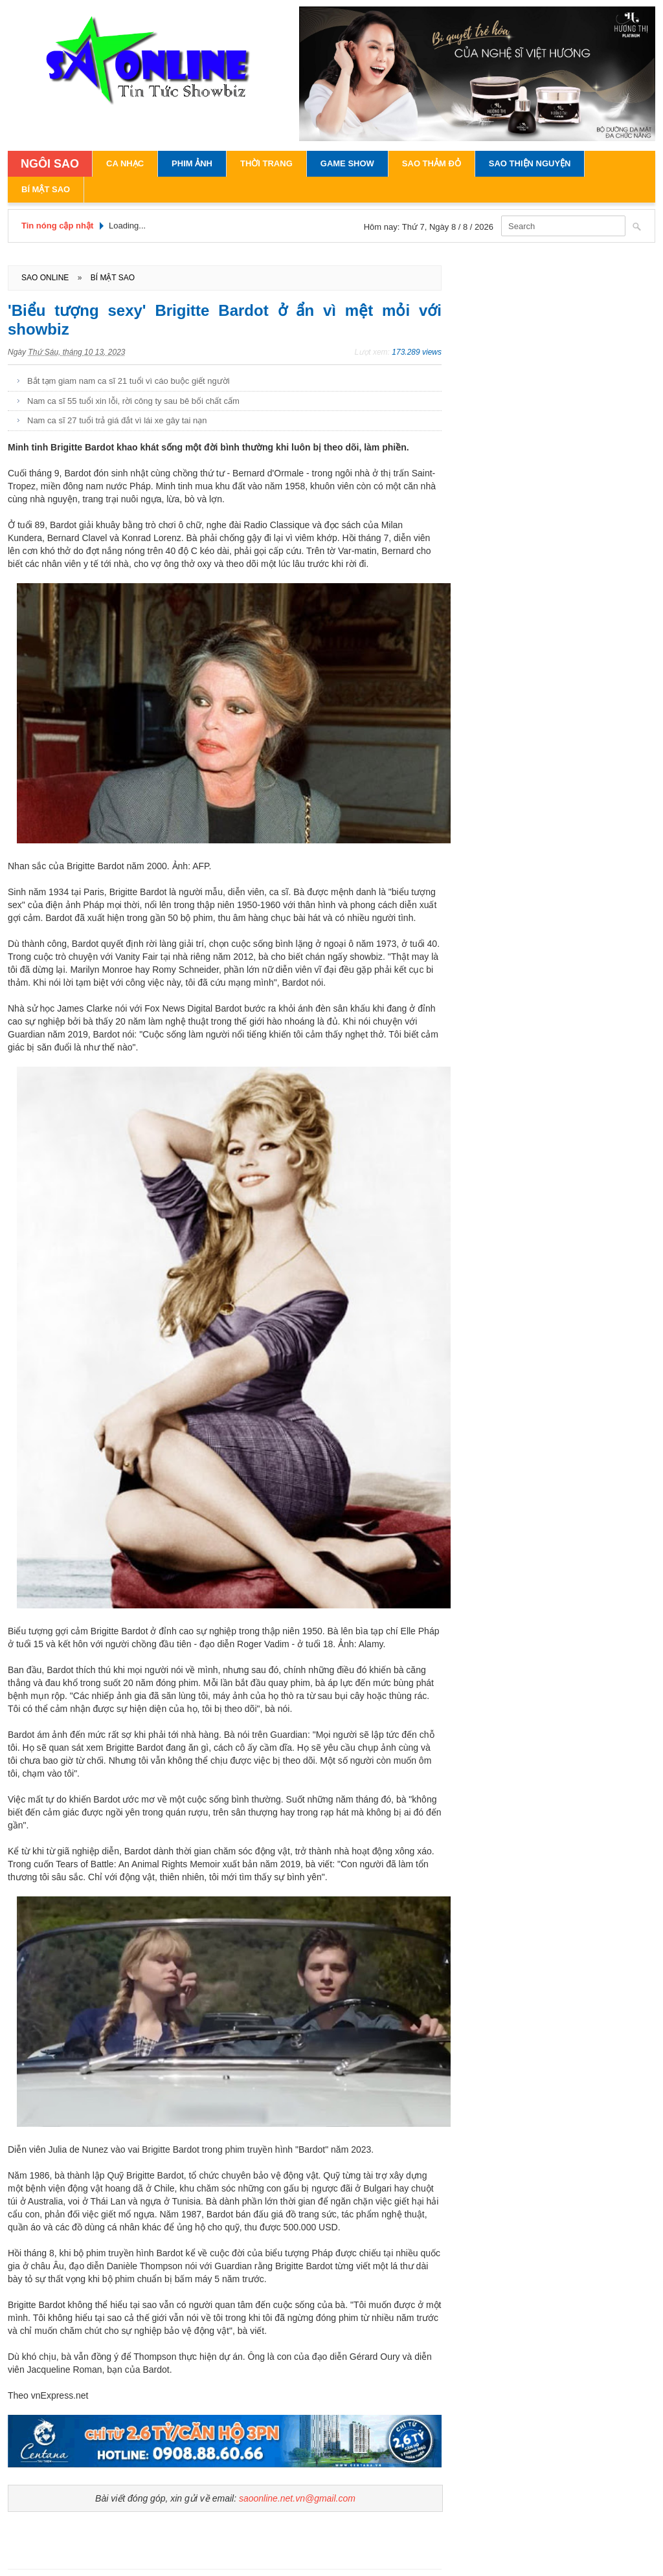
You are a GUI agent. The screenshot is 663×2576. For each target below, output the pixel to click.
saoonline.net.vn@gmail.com (297, 2498)
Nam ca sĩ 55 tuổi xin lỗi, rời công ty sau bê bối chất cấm (133, 401)
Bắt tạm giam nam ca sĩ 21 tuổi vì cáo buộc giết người (128, 381)
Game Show (347, 163)
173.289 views (417, 352)
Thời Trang (266, 163)
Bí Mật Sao (45, 189)
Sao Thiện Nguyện (530, 163)
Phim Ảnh (192, 163)
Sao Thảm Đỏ (431, 163)
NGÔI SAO (50, 163)
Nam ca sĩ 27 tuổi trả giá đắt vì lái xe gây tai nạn (117, 420)
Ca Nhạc (125, 163)
